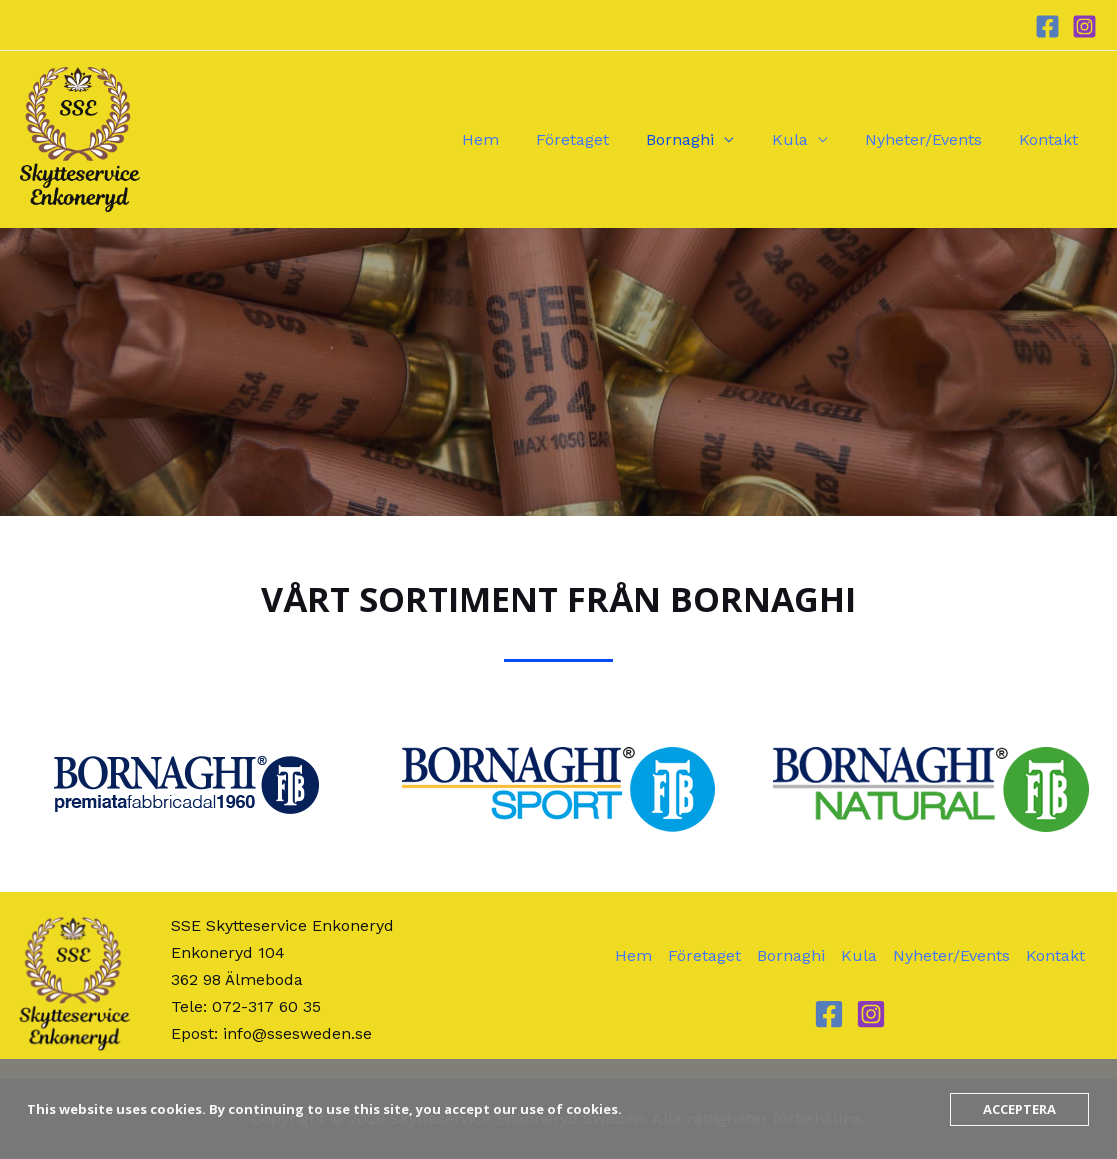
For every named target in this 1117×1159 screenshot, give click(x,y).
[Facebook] (1047, 26)
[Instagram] (1084, 26)
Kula (803, 139)
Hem (509, 139)
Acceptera (1019, 1109)
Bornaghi (699, 139)
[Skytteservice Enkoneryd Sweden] (80, 138)
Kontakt (1051, 139)
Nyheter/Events (931, 139)
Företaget (596, 139)
